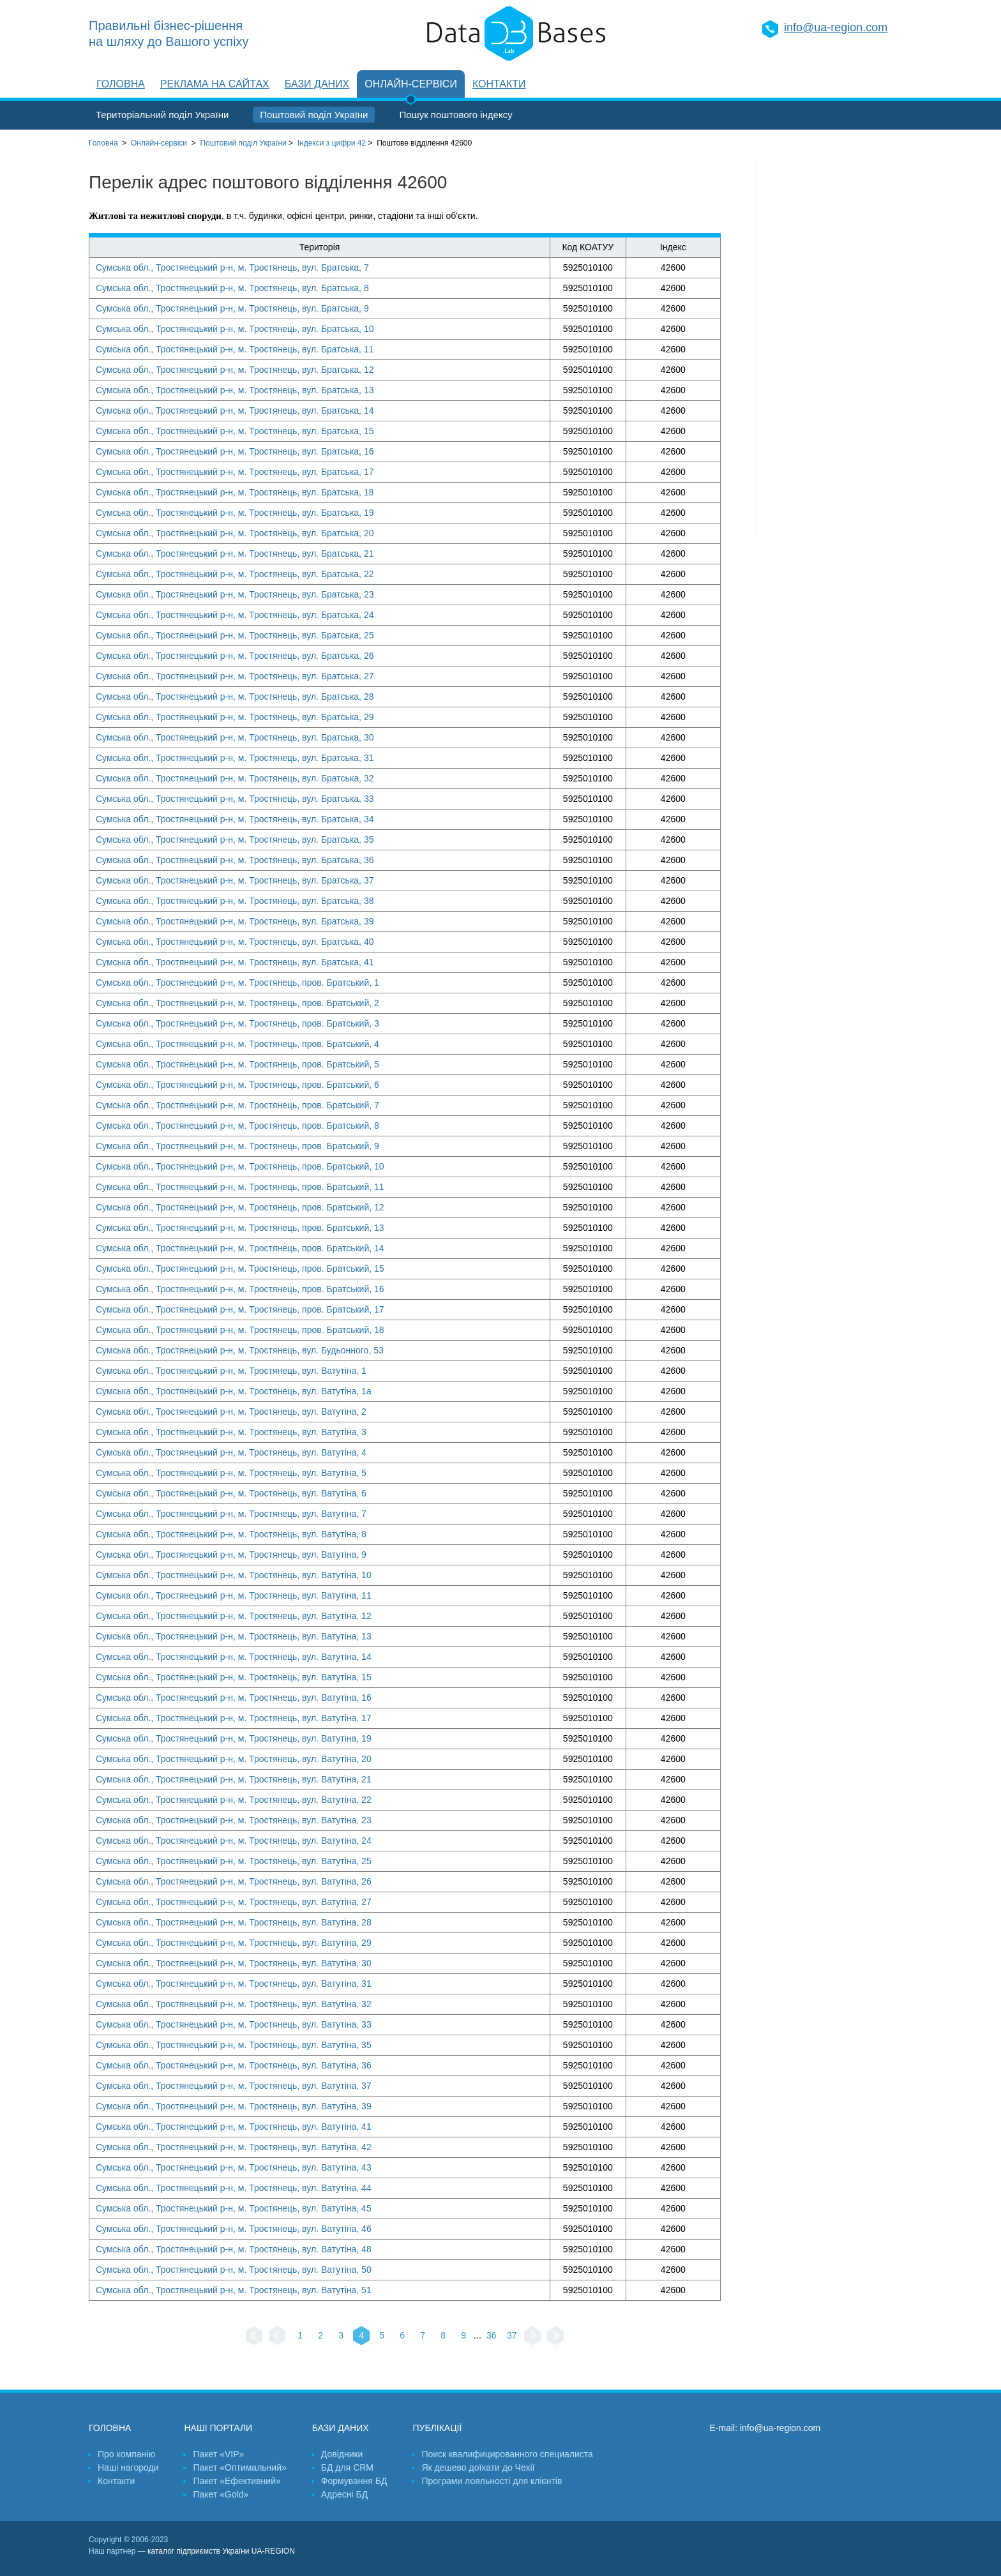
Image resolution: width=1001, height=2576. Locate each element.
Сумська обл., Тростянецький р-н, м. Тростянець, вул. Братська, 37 (234, 880)
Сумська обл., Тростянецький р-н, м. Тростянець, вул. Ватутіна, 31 (234, 1983)
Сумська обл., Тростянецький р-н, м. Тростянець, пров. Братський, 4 (237, 1044)
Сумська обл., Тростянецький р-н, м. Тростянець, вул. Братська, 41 (234, 962)
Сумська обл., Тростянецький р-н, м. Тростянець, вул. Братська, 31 (234, 758)
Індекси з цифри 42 (331, 143)
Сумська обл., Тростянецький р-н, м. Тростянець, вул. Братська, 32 (234, 778)
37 (512, 2335)
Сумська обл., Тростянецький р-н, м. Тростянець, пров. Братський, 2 (237, 1003)
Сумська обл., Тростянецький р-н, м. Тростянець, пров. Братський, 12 (240, 1207)
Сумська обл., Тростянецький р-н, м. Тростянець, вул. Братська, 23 (234, 594)
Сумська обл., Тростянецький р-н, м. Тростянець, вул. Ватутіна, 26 (234, 1881)
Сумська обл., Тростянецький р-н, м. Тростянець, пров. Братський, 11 (240, 1187)
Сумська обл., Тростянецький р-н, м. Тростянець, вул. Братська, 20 (234, 533)
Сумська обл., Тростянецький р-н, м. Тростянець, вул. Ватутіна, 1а (234, 1391)
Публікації (437, 2428)
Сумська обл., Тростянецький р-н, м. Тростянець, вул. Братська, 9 (232, 308)
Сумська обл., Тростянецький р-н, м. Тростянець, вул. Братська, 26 (234, 656)
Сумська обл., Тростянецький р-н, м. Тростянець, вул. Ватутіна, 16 (234, 1697)
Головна (120, 84)
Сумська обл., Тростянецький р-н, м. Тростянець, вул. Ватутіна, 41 (234, 2126)
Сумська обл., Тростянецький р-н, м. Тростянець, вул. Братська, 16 (234, 451)
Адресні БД (344, 2494)
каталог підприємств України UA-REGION (221, 2551)
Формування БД (354, 2481)
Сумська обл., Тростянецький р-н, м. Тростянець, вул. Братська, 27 (234, 676)
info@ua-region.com (835, 27)
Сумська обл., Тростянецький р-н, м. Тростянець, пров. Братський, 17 (240, 1309)
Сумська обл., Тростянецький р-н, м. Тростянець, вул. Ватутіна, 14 (234, 1657)
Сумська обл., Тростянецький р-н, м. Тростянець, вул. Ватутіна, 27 (234, 1902)
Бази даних (317, 84)
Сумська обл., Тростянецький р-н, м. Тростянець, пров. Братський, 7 (237, 1105)
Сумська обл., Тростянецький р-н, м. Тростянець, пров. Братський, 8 (237, 1125)
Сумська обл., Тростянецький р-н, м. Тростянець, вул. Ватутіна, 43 (234, 2167)
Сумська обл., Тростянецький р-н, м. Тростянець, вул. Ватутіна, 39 (234, 2106)
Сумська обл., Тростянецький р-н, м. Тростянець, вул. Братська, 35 (234, 839)
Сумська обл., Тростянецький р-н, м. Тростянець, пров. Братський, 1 (237, 982)
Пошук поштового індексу (455, 114)
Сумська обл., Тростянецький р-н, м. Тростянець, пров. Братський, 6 (237, 1085)
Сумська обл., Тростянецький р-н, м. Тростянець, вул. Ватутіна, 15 (234, 1677)
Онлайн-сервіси (411, 84)
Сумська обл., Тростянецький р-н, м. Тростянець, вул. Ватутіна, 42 (234, 2147)
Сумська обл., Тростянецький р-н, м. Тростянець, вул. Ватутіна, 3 (231, 1432)
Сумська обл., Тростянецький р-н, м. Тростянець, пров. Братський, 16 (240, 1289)
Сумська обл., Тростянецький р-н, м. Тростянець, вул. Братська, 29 (234, 717)
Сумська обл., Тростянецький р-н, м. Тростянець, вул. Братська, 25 (234, 635)
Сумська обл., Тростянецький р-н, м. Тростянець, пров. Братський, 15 (240, 1268)
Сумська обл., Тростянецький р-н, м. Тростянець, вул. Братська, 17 (234, 472)
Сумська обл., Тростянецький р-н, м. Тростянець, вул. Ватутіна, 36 (234, 2065)
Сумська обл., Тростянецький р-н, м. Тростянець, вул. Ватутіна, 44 (234, 2188)
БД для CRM (347, 2467)
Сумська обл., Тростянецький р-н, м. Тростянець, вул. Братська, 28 (234, 696)
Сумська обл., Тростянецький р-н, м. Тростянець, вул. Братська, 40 (234, 942)
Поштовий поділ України (314, 114)
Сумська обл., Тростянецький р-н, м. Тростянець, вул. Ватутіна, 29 (234, 1943)
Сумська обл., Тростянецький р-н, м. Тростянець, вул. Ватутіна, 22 (234, 1800)
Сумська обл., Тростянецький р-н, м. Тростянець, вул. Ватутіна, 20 (234, 1759)
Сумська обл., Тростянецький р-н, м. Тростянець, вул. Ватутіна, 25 (234, 1861)
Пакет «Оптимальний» (239, 2467)
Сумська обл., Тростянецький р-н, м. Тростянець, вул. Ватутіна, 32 (234, 2004)
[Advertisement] (834, 347)
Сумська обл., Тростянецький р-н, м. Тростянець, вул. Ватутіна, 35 (234, 2045)
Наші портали (218, 2428)
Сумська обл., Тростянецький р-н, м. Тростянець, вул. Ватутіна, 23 (234, 1820)
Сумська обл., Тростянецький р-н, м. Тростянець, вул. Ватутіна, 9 (231, 1554)
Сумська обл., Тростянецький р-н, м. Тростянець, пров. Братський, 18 (240, 1330)
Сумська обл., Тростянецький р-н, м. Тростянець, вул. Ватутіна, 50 (234, 2269)
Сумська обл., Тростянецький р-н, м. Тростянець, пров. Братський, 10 (240, 1166)
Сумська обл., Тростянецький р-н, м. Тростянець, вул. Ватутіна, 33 (234, 2024)
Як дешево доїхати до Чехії (477, 2467)
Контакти (499, 84)
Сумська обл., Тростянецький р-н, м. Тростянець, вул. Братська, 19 (234, 513)
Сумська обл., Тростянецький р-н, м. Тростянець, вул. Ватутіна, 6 (231, 1493)
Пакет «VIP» (218, 2454)
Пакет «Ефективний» (236, 2481)
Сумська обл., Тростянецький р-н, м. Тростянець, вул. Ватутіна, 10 (234, 1575)
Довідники (342, 2454)
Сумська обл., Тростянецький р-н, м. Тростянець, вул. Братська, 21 (234, 553)
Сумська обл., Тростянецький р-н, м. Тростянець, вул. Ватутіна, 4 (231, 1452)
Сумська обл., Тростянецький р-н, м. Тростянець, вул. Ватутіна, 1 (231, 1371)
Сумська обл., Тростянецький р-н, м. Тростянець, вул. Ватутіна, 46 (234, 2229)
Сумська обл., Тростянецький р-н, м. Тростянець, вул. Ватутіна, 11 (234, 1595)
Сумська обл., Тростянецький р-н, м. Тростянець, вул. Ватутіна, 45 (234, 2208)
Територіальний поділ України (162, 114)
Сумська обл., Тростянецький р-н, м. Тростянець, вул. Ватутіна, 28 (234, 1922)
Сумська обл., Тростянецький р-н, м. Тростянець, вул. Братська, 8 (232, 288)
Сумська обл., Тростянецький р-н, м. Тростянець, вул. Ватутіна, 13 (234, 1636)
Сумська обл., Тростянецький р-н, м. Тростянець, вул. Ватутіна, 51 (234, 2290)
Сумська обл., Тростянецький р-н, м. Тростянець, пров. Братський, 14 (240, 1248)
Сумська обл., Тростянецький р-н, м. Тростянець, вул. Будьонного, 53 (240, 1350)
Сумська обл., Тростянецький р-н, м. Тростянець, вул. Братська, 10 (234, 329)
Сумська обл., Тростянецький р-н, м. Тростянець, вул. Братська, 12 (234, 370)
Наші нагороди (128, 2467)
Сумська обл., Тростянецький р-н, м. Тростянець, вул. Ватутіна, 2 (231, 1411)
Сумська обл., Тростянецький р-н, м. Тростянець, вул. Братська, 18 (234, 492)
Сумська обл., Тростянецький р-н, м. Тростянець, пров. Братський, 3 (237, 1023)
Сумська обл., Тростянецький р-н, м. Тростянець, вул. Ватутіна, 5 (231, 1473)
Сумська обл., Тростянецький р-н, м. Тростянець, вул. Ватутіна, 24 (234, 1840)
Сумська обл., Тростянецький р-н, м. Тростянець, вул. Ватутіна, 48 (234, 2249)
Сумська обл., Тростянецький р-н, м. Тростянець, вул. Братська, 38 (234, 901)
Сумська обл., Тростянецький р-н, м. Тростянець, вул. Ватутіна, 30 (234, 1963)
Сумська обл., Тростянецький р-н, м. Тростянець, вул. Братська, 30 (234, 737)
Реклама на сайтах (214, 84)
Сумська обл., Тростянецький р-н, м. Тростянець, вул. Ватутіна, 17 (234, 1718)
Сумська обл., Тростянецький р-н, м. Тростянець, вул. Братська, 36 (234, 860)
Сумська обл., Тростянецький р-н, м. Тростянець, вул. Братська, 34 (234, 819)
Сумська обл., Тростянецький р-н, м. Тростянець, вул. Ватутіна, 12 (234, 1616)
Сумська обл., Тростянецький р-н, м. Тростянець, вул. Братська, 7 (232, 267)
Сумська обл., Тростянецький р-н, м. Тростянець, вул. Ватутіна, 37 (234, 2086)
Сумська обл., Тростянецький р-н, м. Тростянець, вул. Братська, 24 (234, 615)
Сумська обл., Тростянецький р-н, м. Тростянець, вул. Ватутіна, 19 (234, 1738)
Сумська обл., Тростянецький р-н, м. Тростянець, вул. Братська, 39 (234, 921)
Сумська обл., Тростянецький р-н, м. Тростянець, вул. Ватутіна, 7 (231, 1514)
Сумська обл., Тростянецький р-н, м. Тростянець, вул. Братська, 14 (234, 410)
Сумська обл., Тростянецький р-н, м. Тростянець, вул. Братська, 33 (234, 799)
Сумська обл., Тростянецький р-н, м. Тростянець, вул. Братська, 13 (234, 390)
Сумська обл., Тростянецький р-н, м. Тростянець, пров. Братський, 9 (237, 1146)
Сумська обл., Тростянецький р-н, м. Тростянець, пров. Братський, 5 (237, 1064)
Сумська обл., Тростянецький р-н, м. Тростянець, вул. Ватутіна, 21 (234, 1779)
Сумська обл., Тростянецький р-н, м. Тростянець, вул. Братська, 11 (234, 349)
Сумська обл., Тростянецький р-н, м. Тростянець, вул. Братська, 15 (234, 431)
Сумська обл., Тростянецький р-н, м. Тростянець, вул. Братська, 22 (234, 574)
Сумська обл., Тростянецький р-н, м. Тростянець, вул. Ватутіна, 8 (231, 1534)
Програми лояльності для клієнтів (491, 2481)
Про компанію (126, 2454)
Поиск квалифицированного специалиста (506, 2454)
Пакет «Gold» (220, 2494)
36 (491, 2335)
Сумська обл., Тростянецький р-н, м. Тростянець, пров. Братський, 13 (240, 1228)
